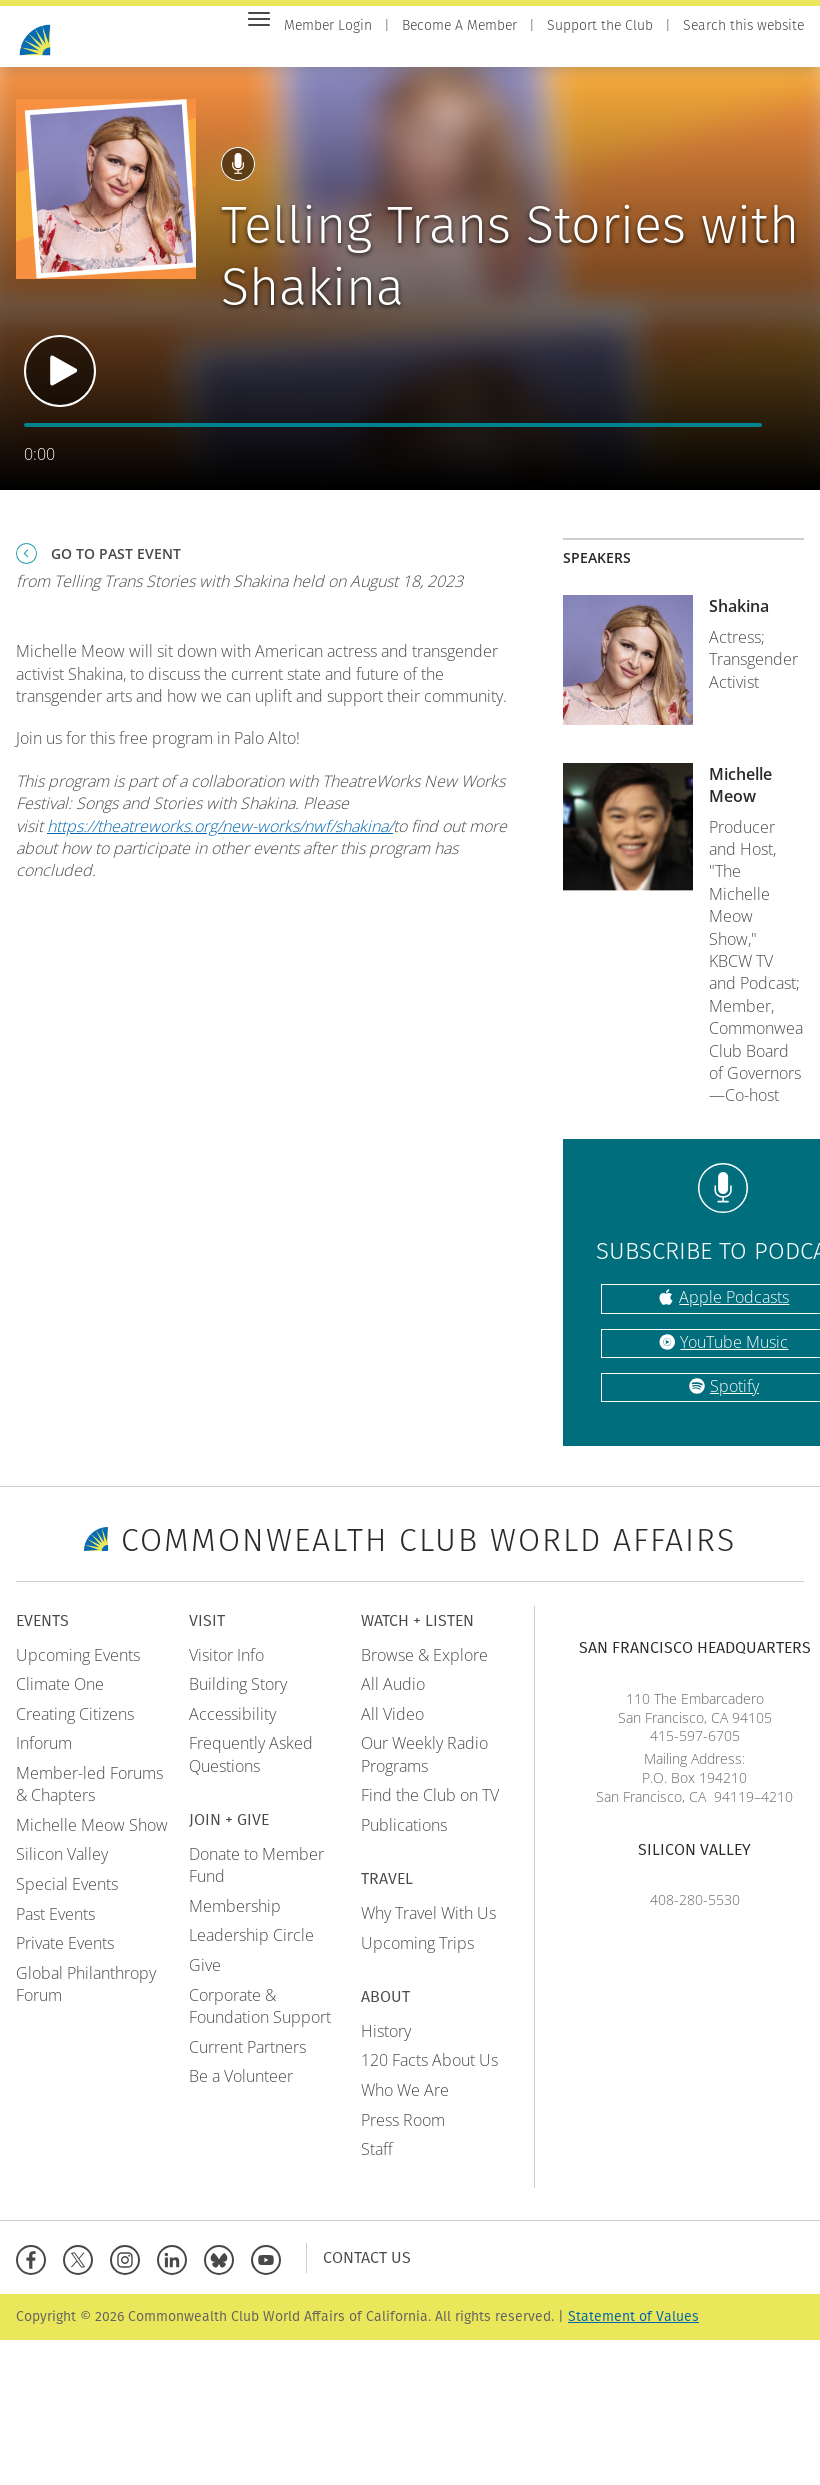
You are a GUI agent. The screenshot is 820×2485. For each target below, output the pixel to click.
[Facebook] (35, 2268)
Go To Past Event (116, 563)
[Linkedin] (176, 2268)
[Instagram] (129, 2268)
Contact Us (367, 2268)
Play (60, 382)
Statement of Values (633, 2327)
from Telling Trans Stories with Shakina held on (239, 591)
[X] (82, 2268)
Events (367, 51)
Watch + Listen (614, 51)
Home (304, 51)
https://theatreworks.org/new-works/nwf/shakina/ (220, 836)
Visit (428, 51)
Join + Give (502, 51)
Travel (713, 51)
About (779, 51)
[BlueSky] (223, 2268)
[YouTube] (270, 2268)
